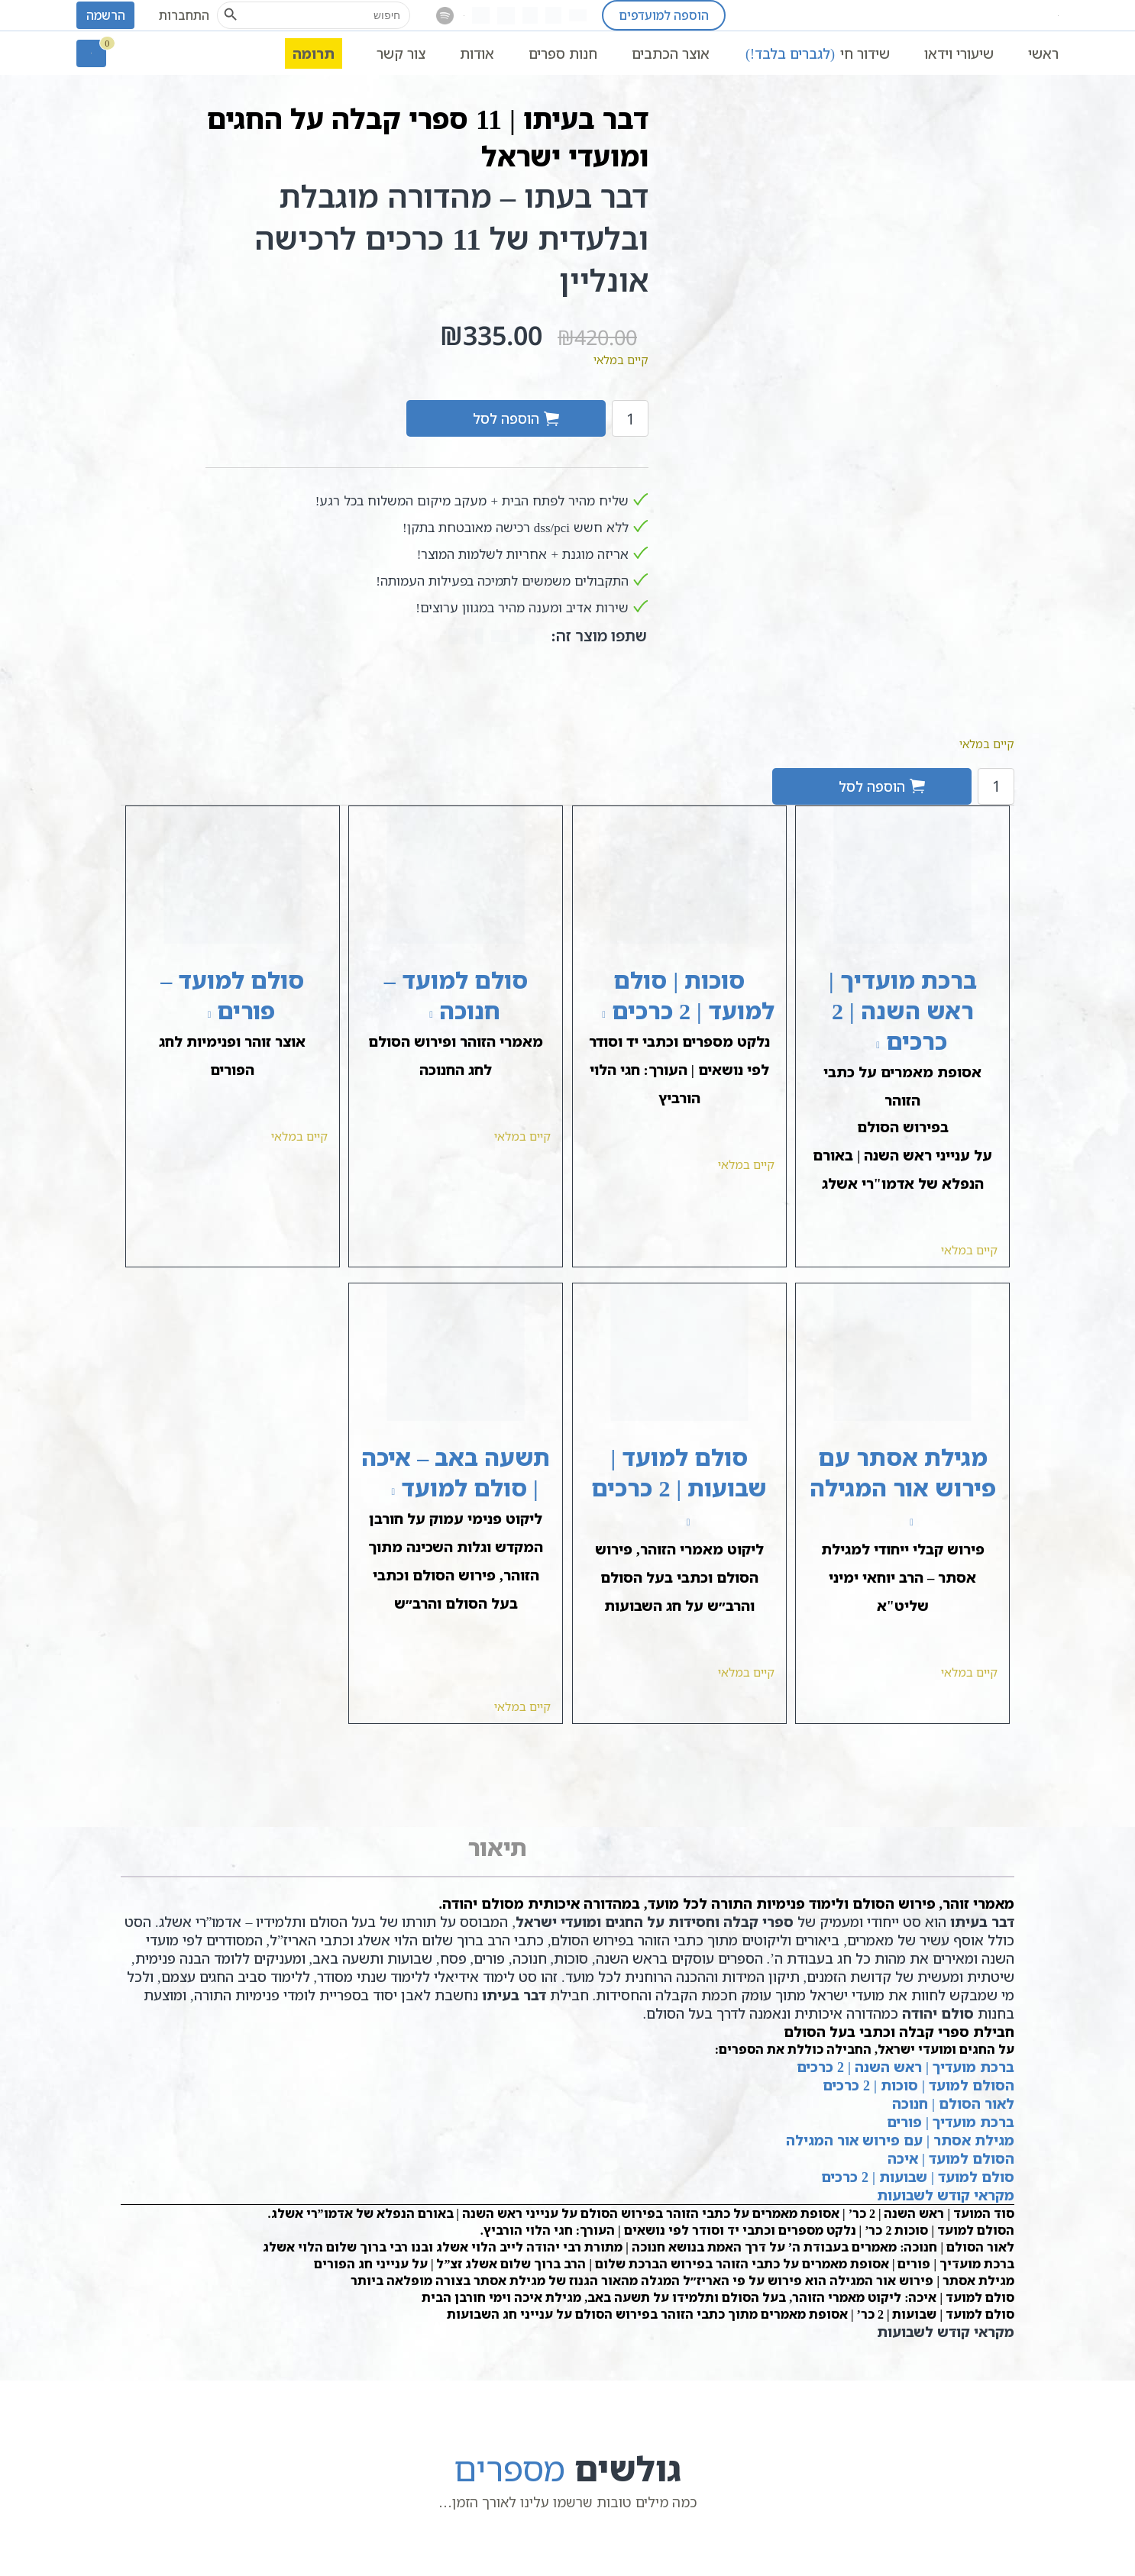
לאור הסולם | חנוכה (953, 2103)
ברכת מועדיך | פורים (950, 2122)
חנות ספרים (563, 53)
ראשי (1043, 53)
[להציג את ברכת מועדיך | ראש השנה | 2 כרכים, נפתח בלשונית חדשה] (863, 1044)
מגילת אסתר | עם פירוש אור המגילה (900, 2140)
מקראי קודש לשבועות (945, 2195)
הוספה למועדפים (664, 15)
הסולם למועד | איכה (951, 2158)
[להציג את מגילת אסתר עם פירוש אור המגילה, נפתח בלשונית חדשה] (897, 1521)
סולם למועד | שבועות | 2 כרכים (917, 2177)
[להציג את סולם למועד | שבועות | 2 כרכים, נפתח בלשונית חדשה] (673, 1521)
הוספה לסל (506, 418)
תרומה (314, 53)
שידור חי (817, 53)
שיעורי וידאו (959, 53)
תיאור (497, 1847)
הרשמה (105, 15)
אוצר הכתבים (671, 53)
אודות (477, 53)
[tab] (497, 1848)
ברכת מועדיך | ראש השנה (934, 2067)
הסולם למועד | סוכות (947, 2085)
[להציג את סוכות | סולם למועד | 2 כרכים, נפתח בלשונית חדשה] (589, 1013)
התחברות (184, 15)
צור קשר (401, 53)
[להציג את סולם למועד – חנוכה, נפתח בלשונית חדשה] (417, 1013)
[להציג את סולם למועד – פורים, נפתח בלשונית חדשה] (194, 1013)
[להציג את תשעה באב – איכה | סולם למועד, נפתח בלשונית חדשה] (378, 1490)
